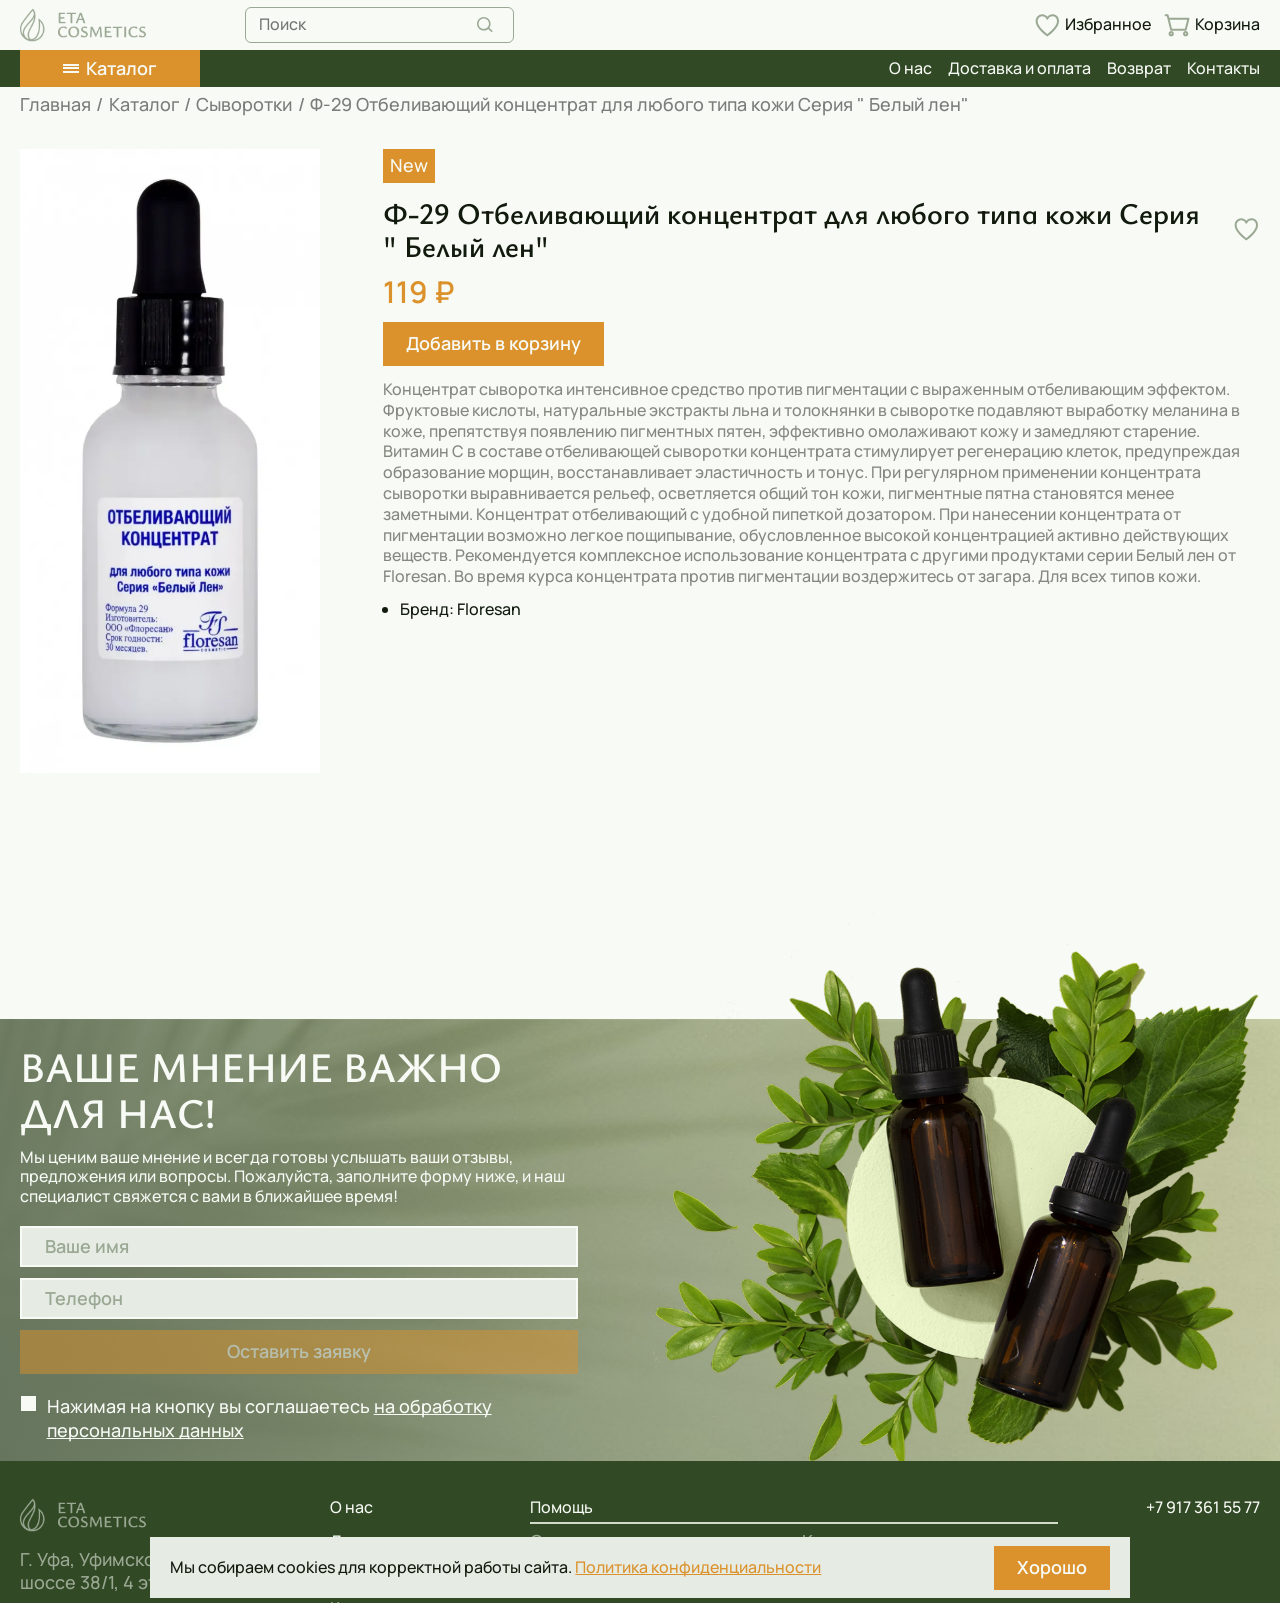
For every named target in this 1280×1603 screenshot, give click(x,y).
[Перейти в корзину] (1212, 25)
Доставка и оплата (1019, 68)
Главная (55, 104)
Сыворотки (244, 104)
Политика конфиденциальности (698, 1567)
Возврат (1139, 68)
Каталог (144, 104)
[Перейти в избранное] (1092, 25)
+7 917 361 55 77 (1203, 1507)
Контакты (1223, 68)
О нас (910, 68)
